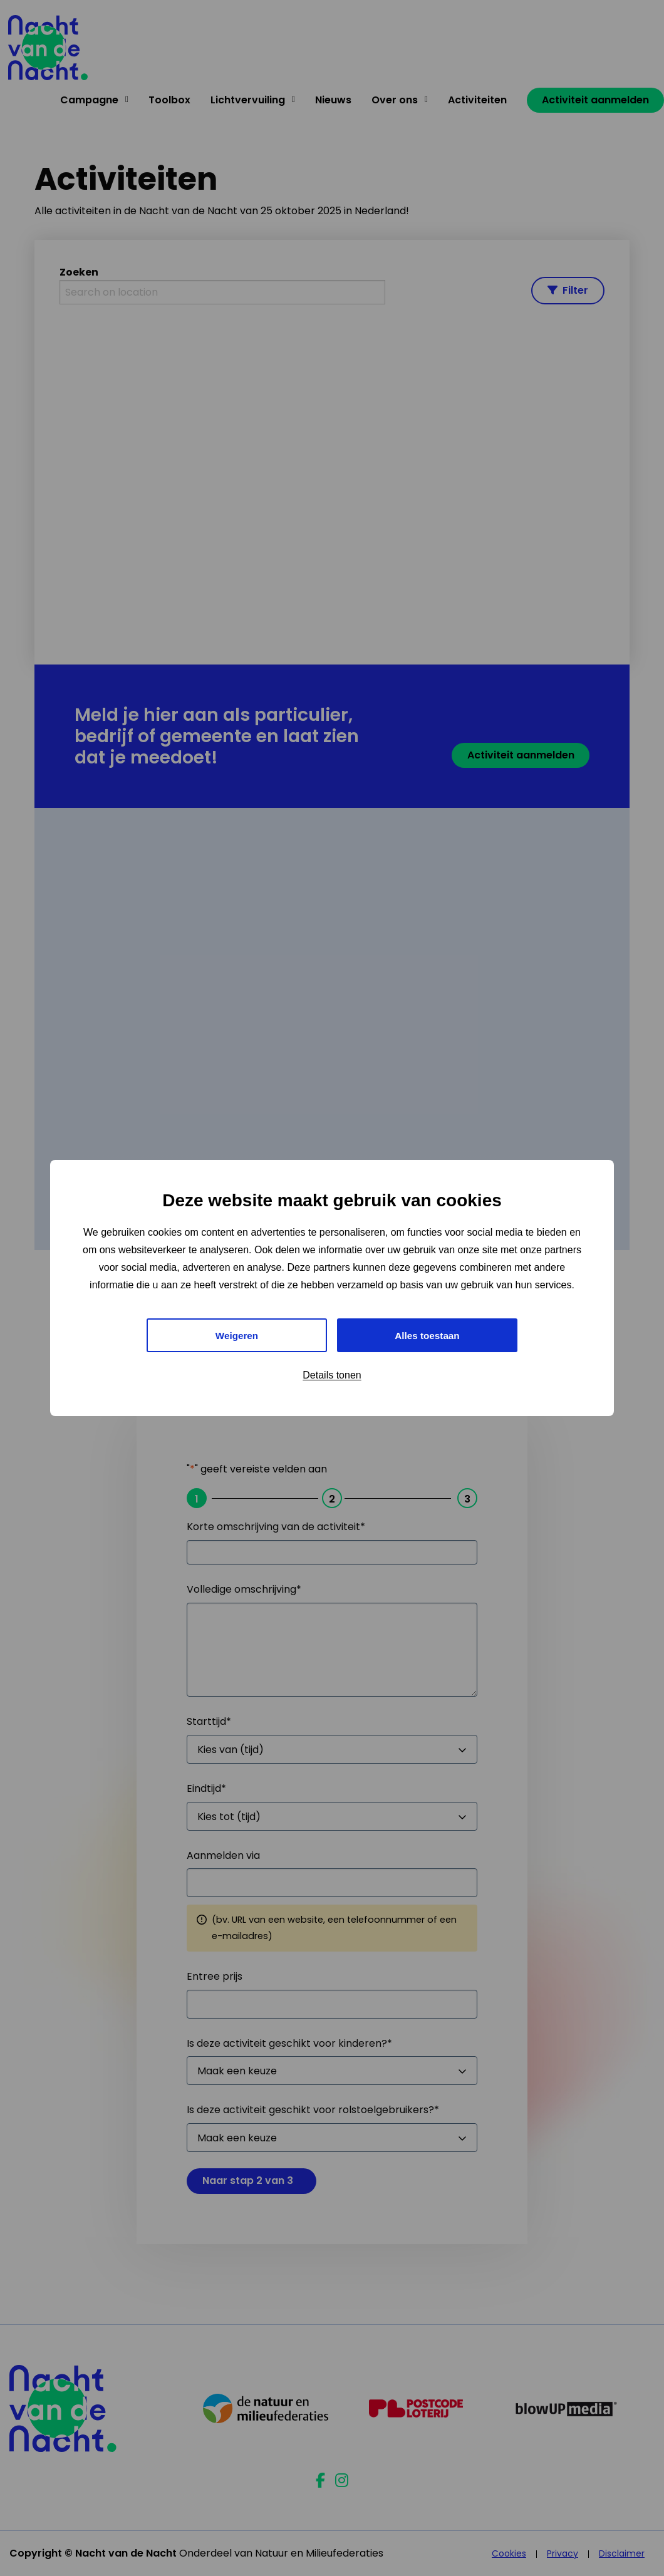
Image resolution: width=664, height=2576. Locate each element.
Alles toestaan (427, 1335)
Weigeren (236, 1335)
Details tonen (332, 1376)
